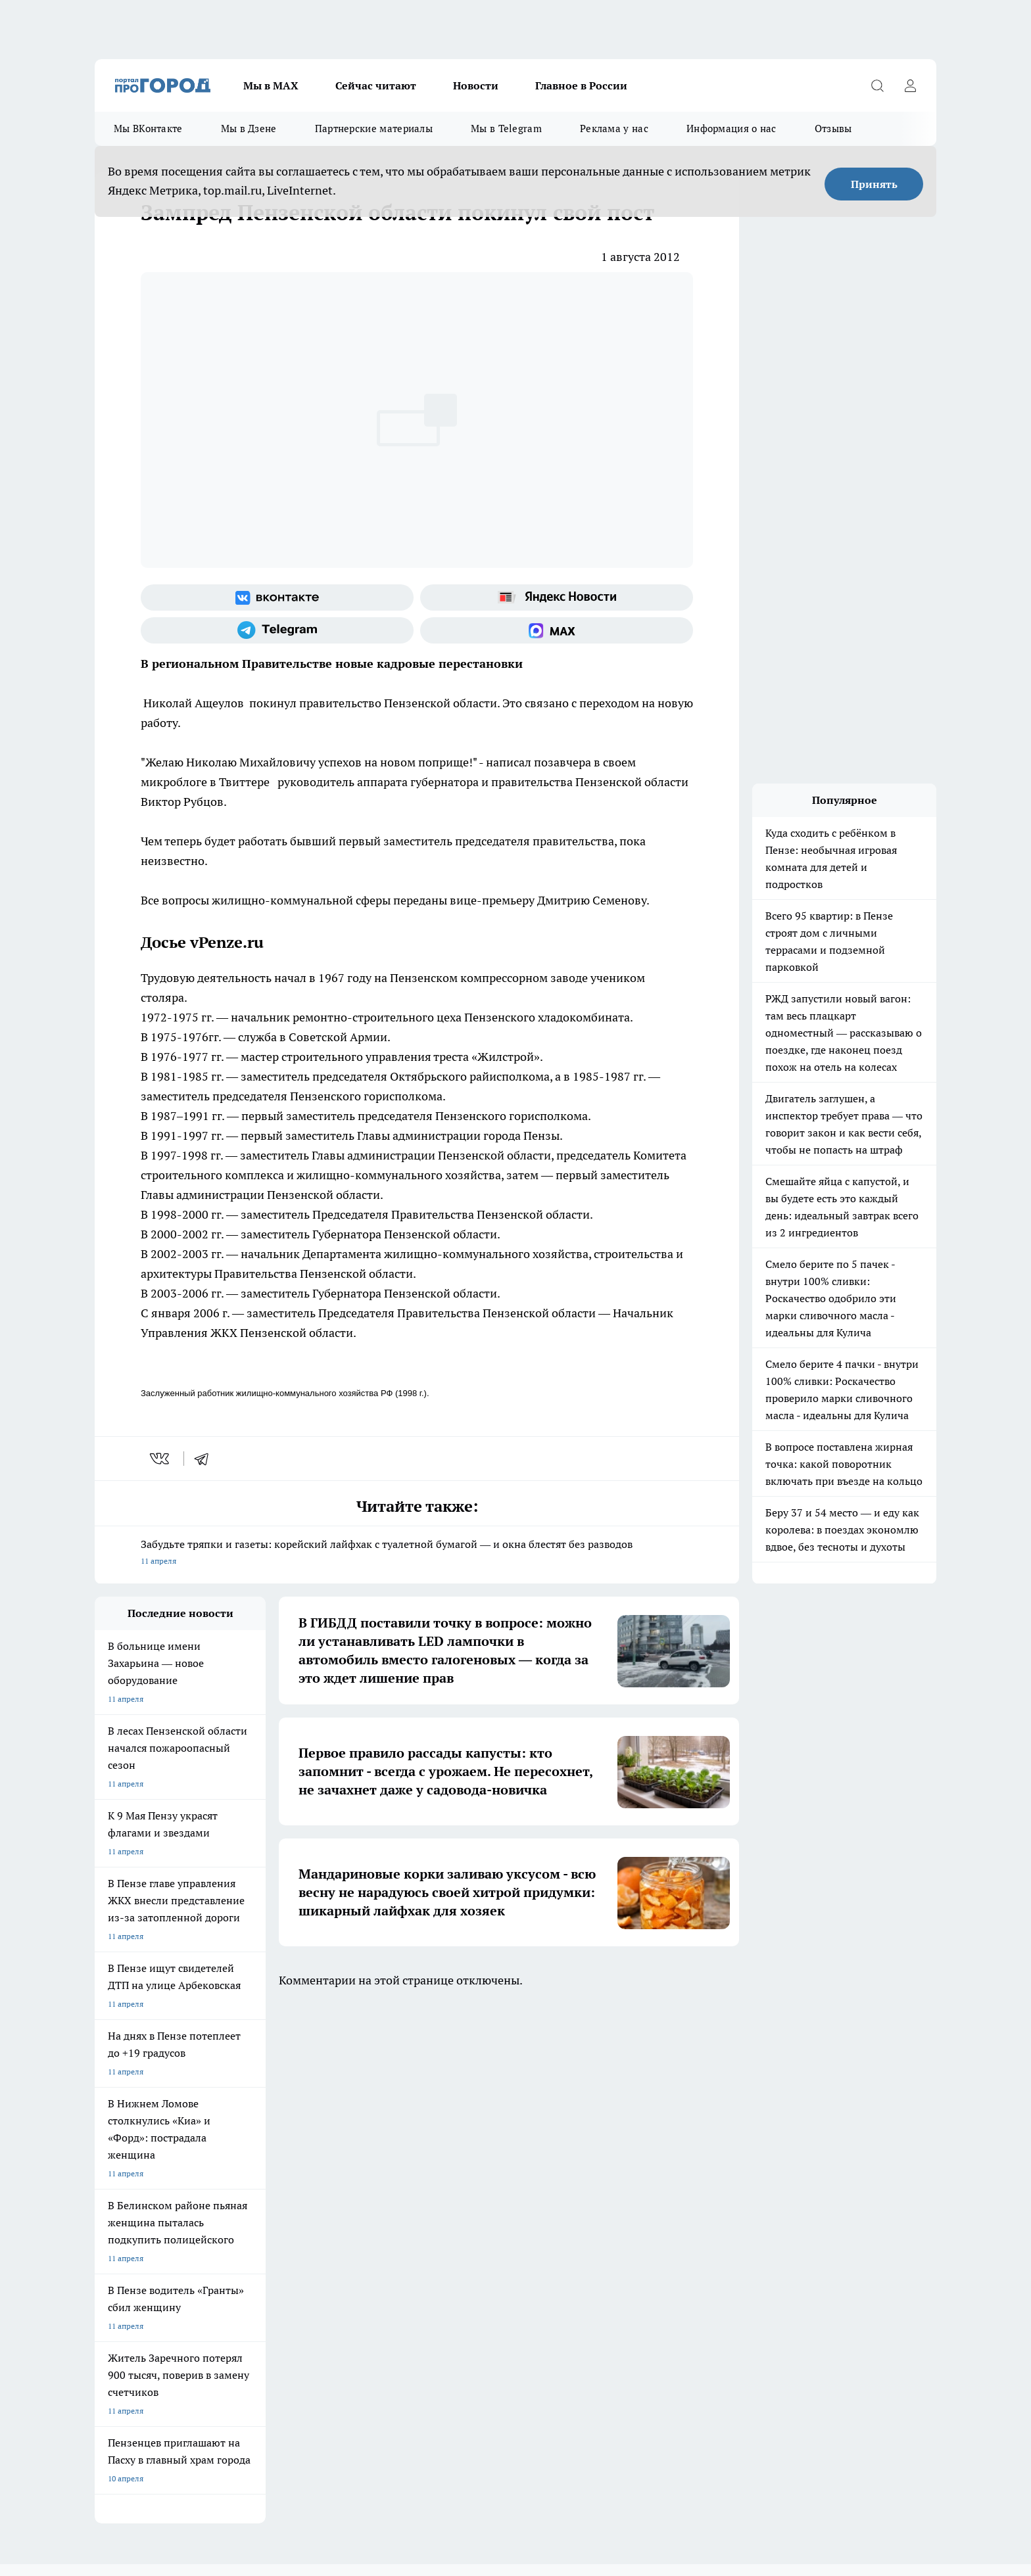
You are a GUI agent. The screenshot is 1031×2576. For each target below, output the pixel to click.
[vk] (160, 1458)
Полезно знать (573, 2068)
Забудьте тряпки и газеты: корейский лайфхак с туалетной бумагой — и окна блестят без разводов (417, 1553)
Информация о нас (731, 128)
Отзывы (833, 128)
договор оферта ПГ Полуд (143, 2423)
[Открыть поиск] (877, 85)
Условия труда (287, 2142)
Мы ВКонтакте (148, 128)
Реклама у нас (614, 128)
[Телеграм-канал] (277, 630)
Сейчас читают (375, 85)
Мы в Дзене (249, 128)
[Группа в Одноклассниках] (702, 2089)
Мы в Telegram (506, 128)
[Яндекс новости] (556, 597)
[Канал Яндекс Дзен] (768, 2089)
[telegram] (206, 1458)
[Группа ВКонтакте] (277, 597)
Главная (441, 2142)
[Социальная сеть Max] (556, 630)
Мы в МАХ (271, 85)
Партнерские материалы (374, 128)
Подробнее (441, 2468)
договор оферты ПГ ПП (138, 2436)
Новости (475, 85)
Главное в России (581, 85)
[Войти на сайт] (910, 85)
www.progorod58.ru (195, 2176)
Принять (874, 184)
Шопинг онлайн (124, 2068)
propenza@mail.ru (268, 2214)
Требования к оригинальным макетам (164, 2142)
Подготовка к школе (470, 2068)
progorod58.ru (293, 2303)
